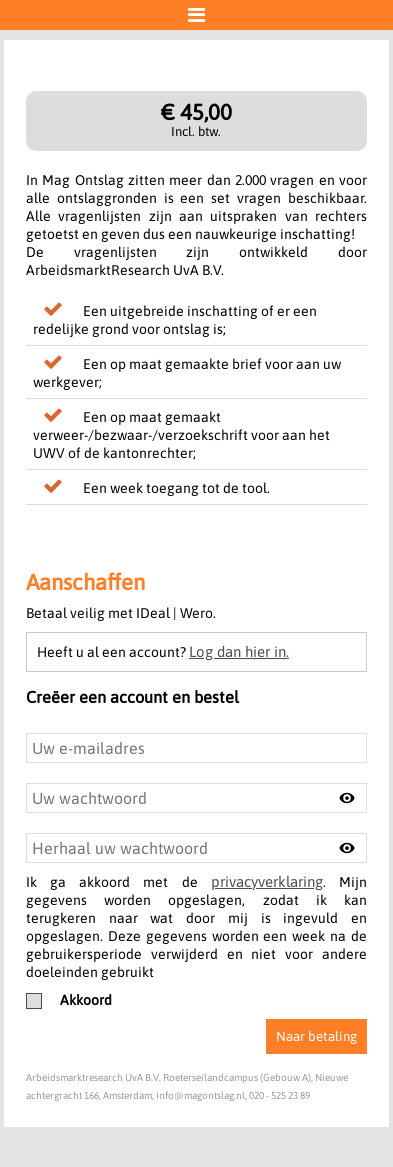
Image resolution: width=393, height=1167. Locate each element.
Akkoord (69, 1000)
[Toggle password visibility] (347, 798)
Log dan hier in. (239, 651)
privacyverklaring (267, 881)
